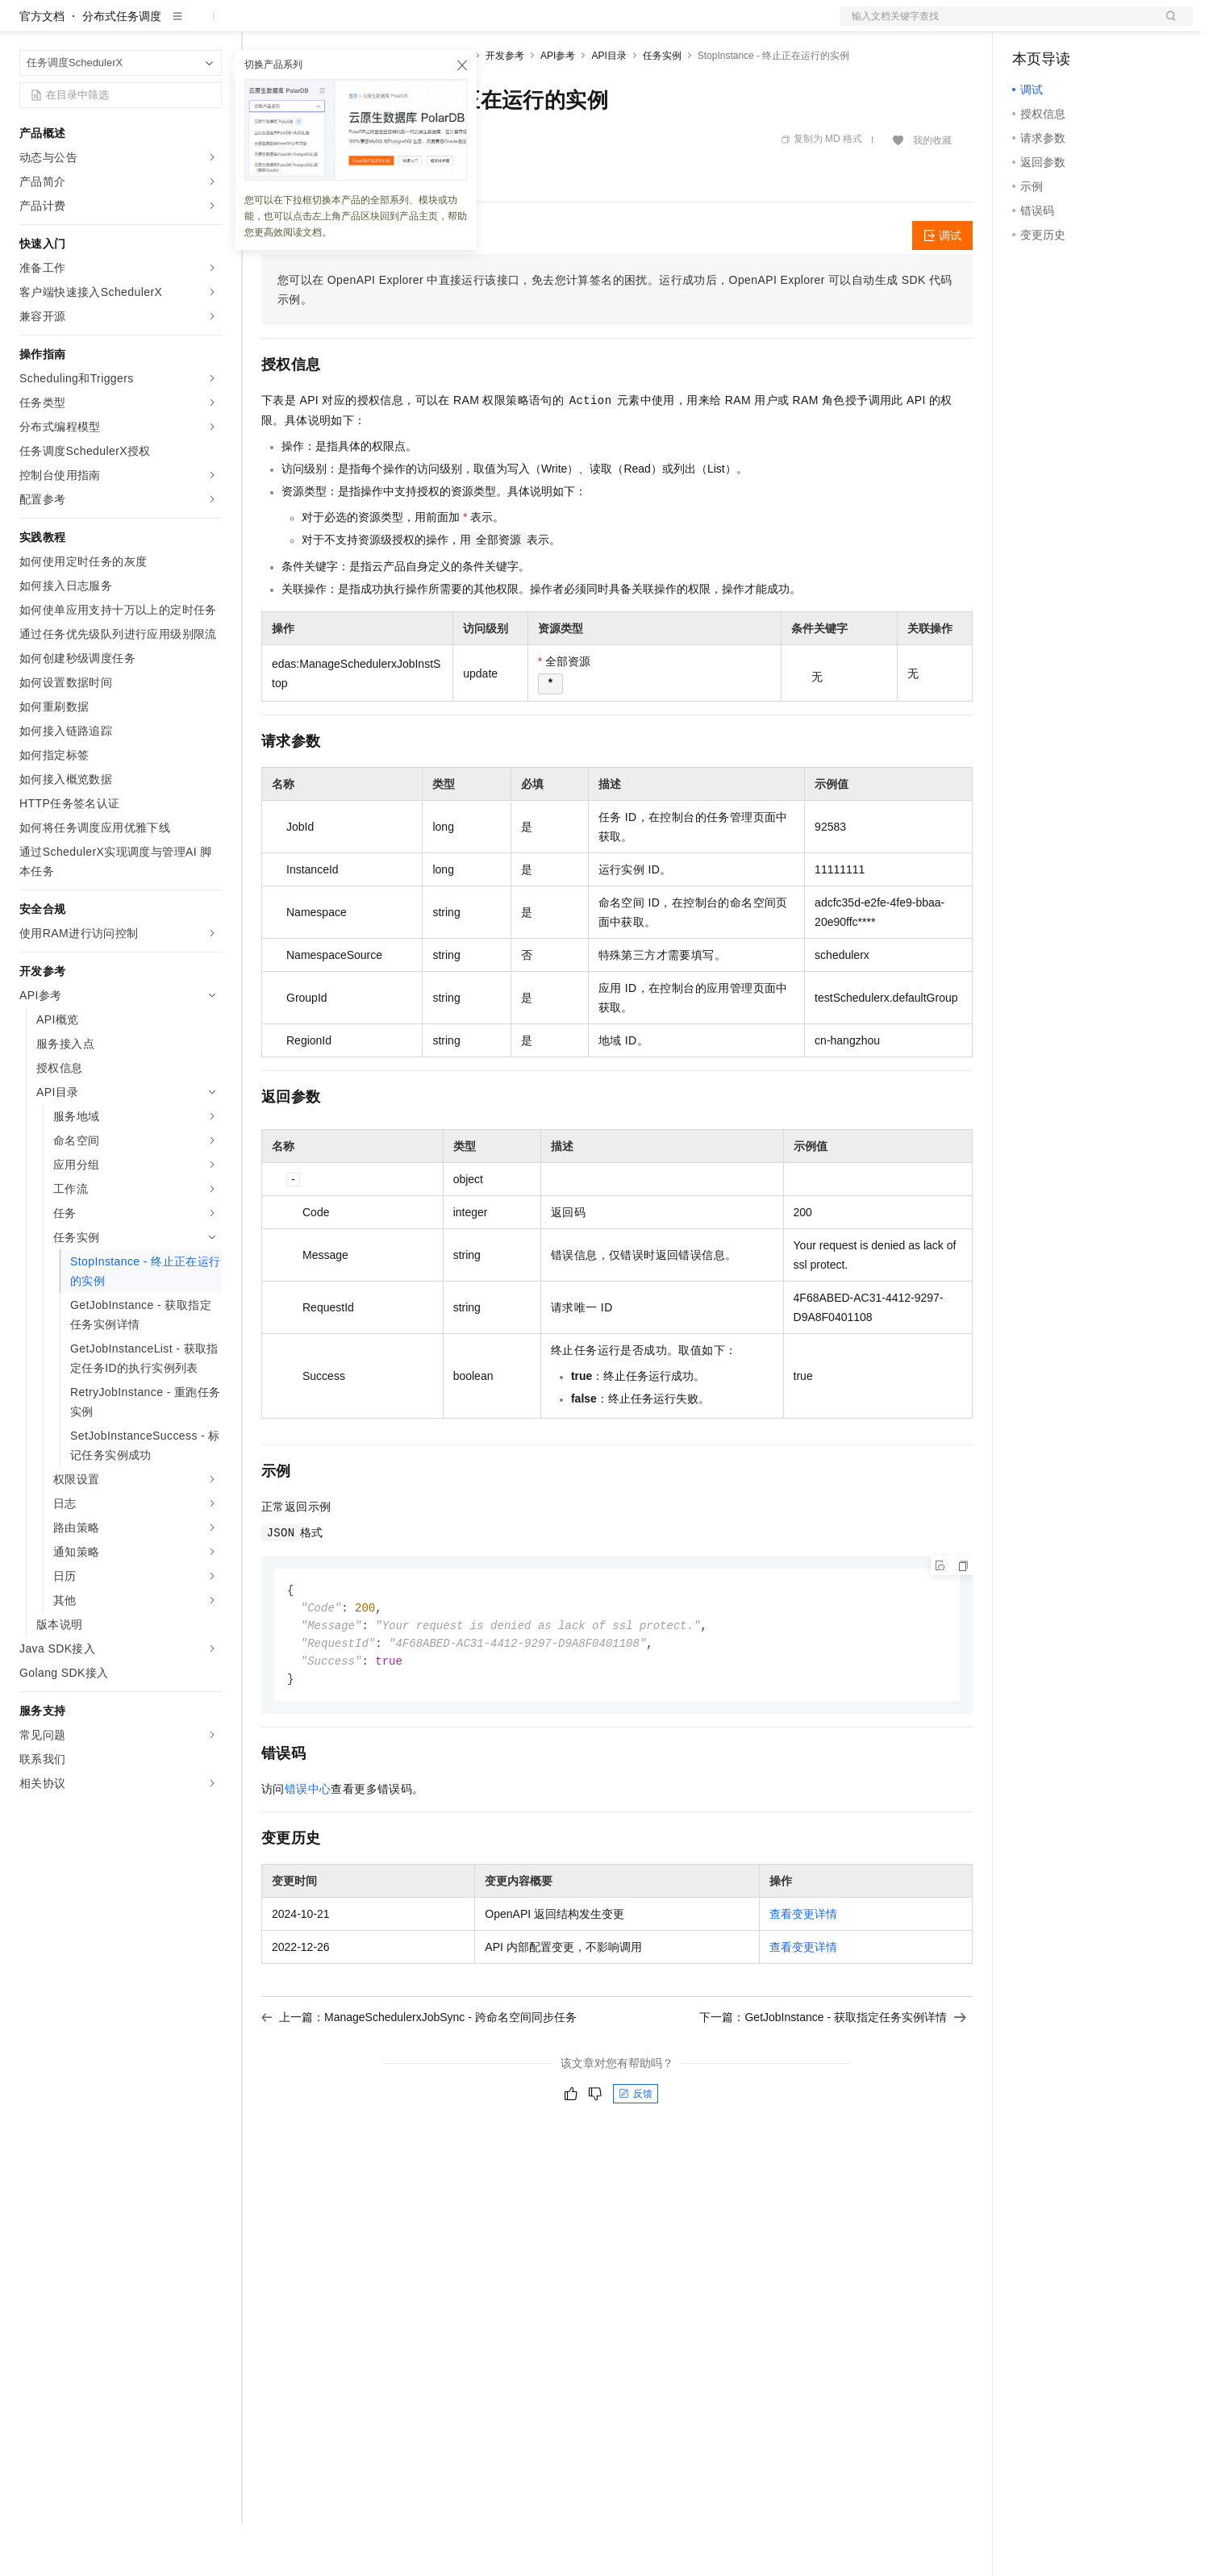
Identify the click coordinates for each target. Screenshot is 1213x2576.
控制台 (1068, 25)
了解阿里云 (531, 25)
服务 (476, 25)
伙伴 (437, 25)
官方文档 (42, 67)
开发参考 (505, 107)
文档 (996, 25)
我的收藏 (932, 192)
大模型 (165, 25)
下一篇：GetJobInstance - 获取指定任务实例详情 (832, 2073)
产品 (209, 25)
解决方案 (259, 25)
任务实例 (662, 107)
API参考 (557, 107)
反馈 (635, 2150)
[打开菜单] (26, 26)
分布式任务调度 (121, 67)
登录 (1166, 25)
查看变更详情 (803, 1970)
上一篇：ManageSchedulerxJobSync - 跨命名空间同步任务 (419, 2073)
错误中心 (308, 1845)
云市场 (393, 25)
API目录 (608, 107)
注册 (1107, 25)
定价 (348, 25)
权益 (309, 25)
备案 (1030, 25)
